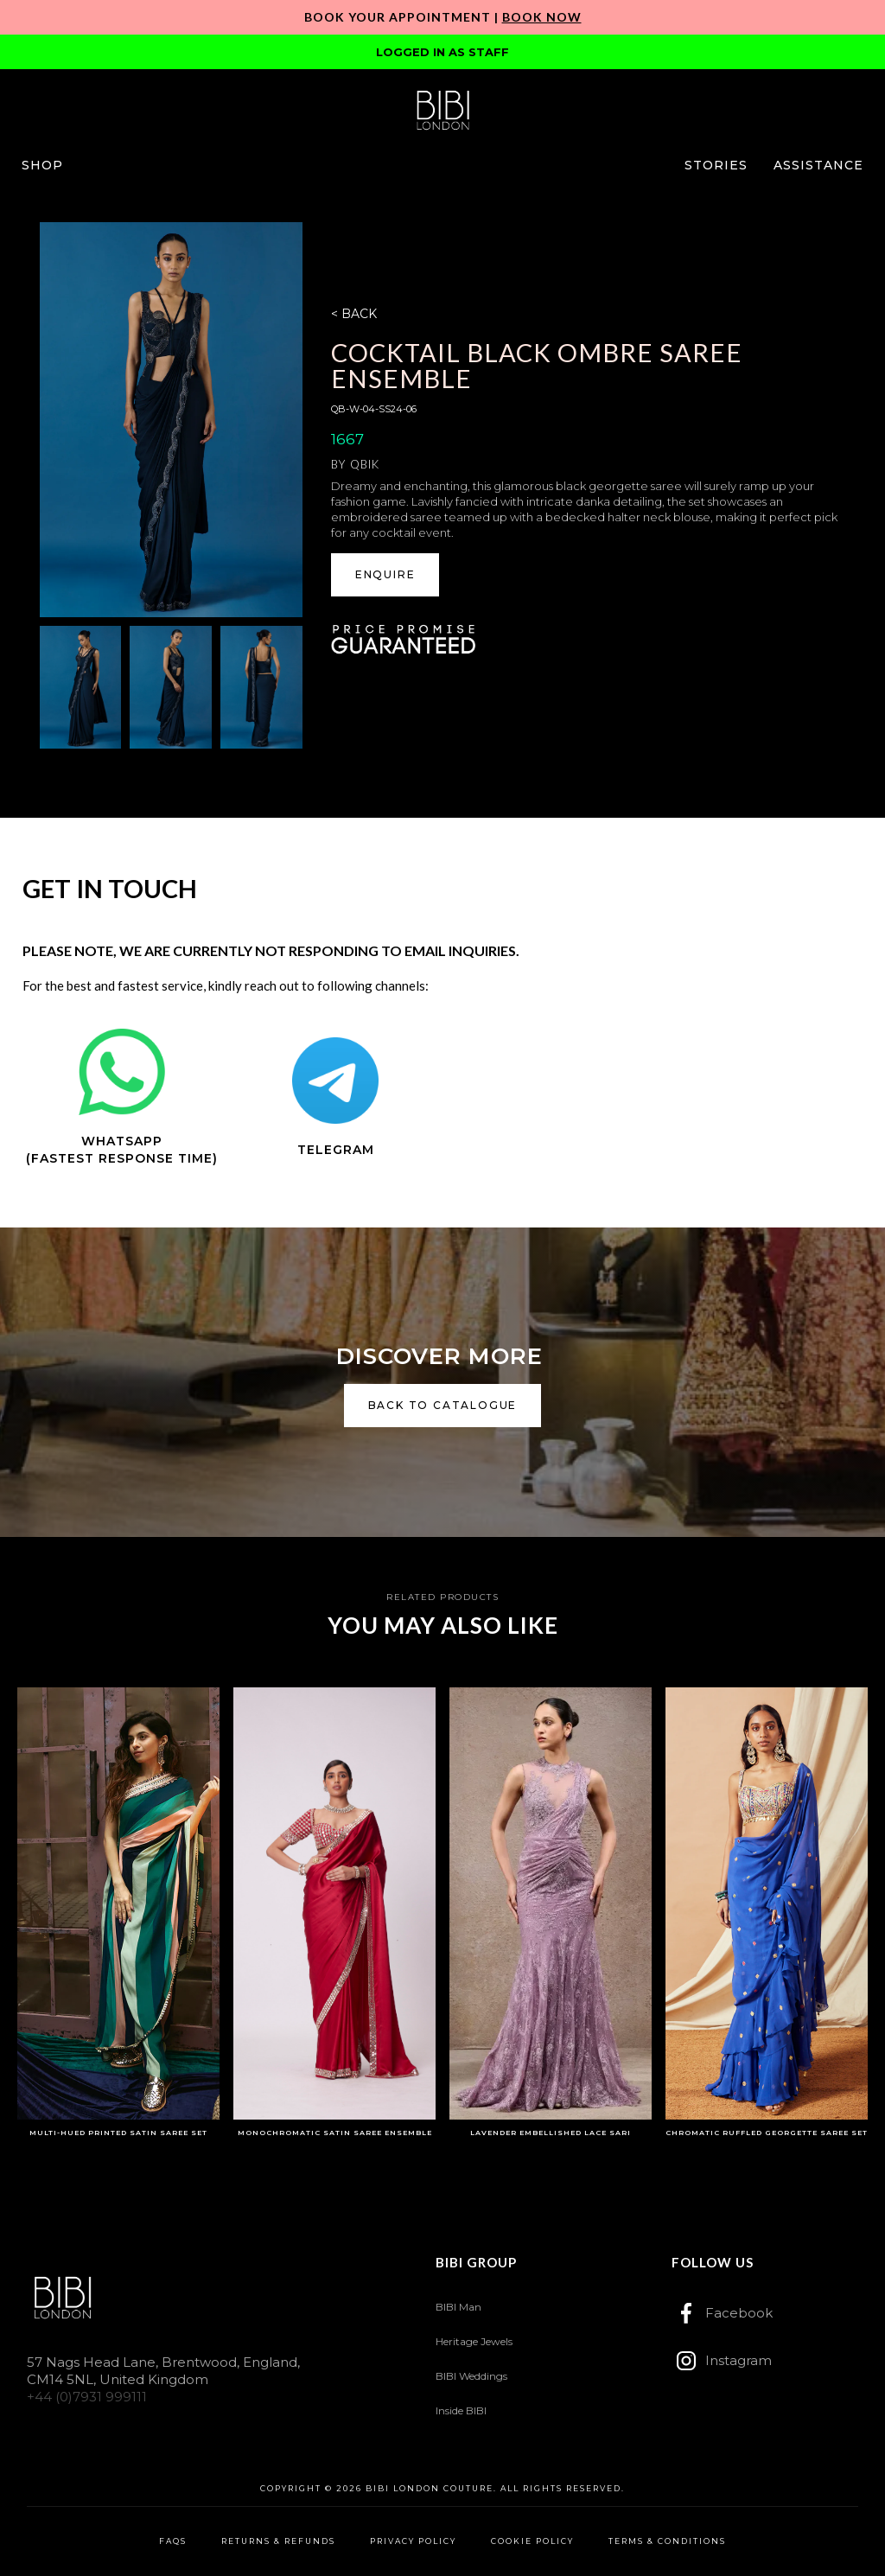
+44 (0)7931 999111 (87, 2396)
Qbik (364, 464)
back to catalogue (443, 1405)
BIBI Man (458, 2306)
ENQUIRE (385, 574)
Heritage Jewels (474, 2341)
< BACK (354, 314)
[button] (42, 165)
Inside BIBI (461, 2410)
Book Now (542, 17)
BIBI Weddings (471, 2375)
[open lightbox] (171, 419)
